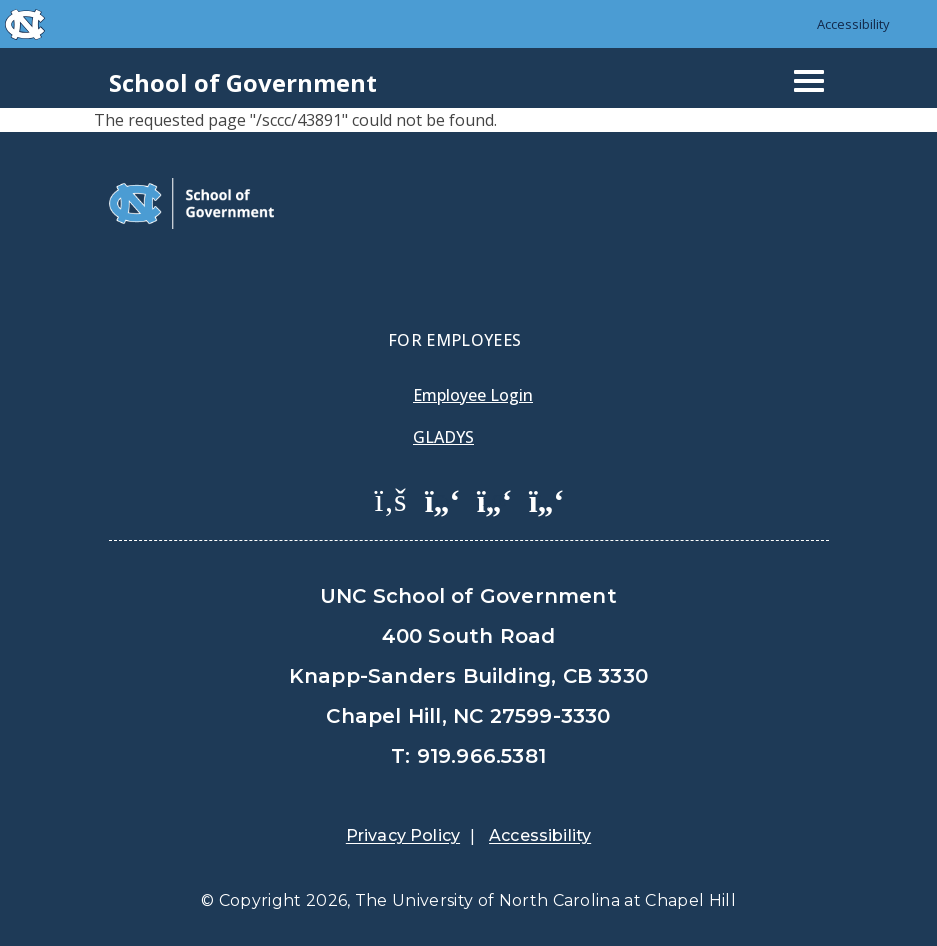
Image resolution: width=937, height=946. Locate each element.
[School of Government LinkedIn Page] (495, 499)
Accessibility (853, 24)
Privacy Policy (403, 835)
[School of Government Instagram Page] (547, 499)
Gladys (443, 437)
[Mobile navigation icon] (809, 83)
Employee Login (473, 395)
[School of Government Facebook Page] (391, 499)
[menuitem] (391, 514)
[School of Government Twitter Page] (443, 499)
